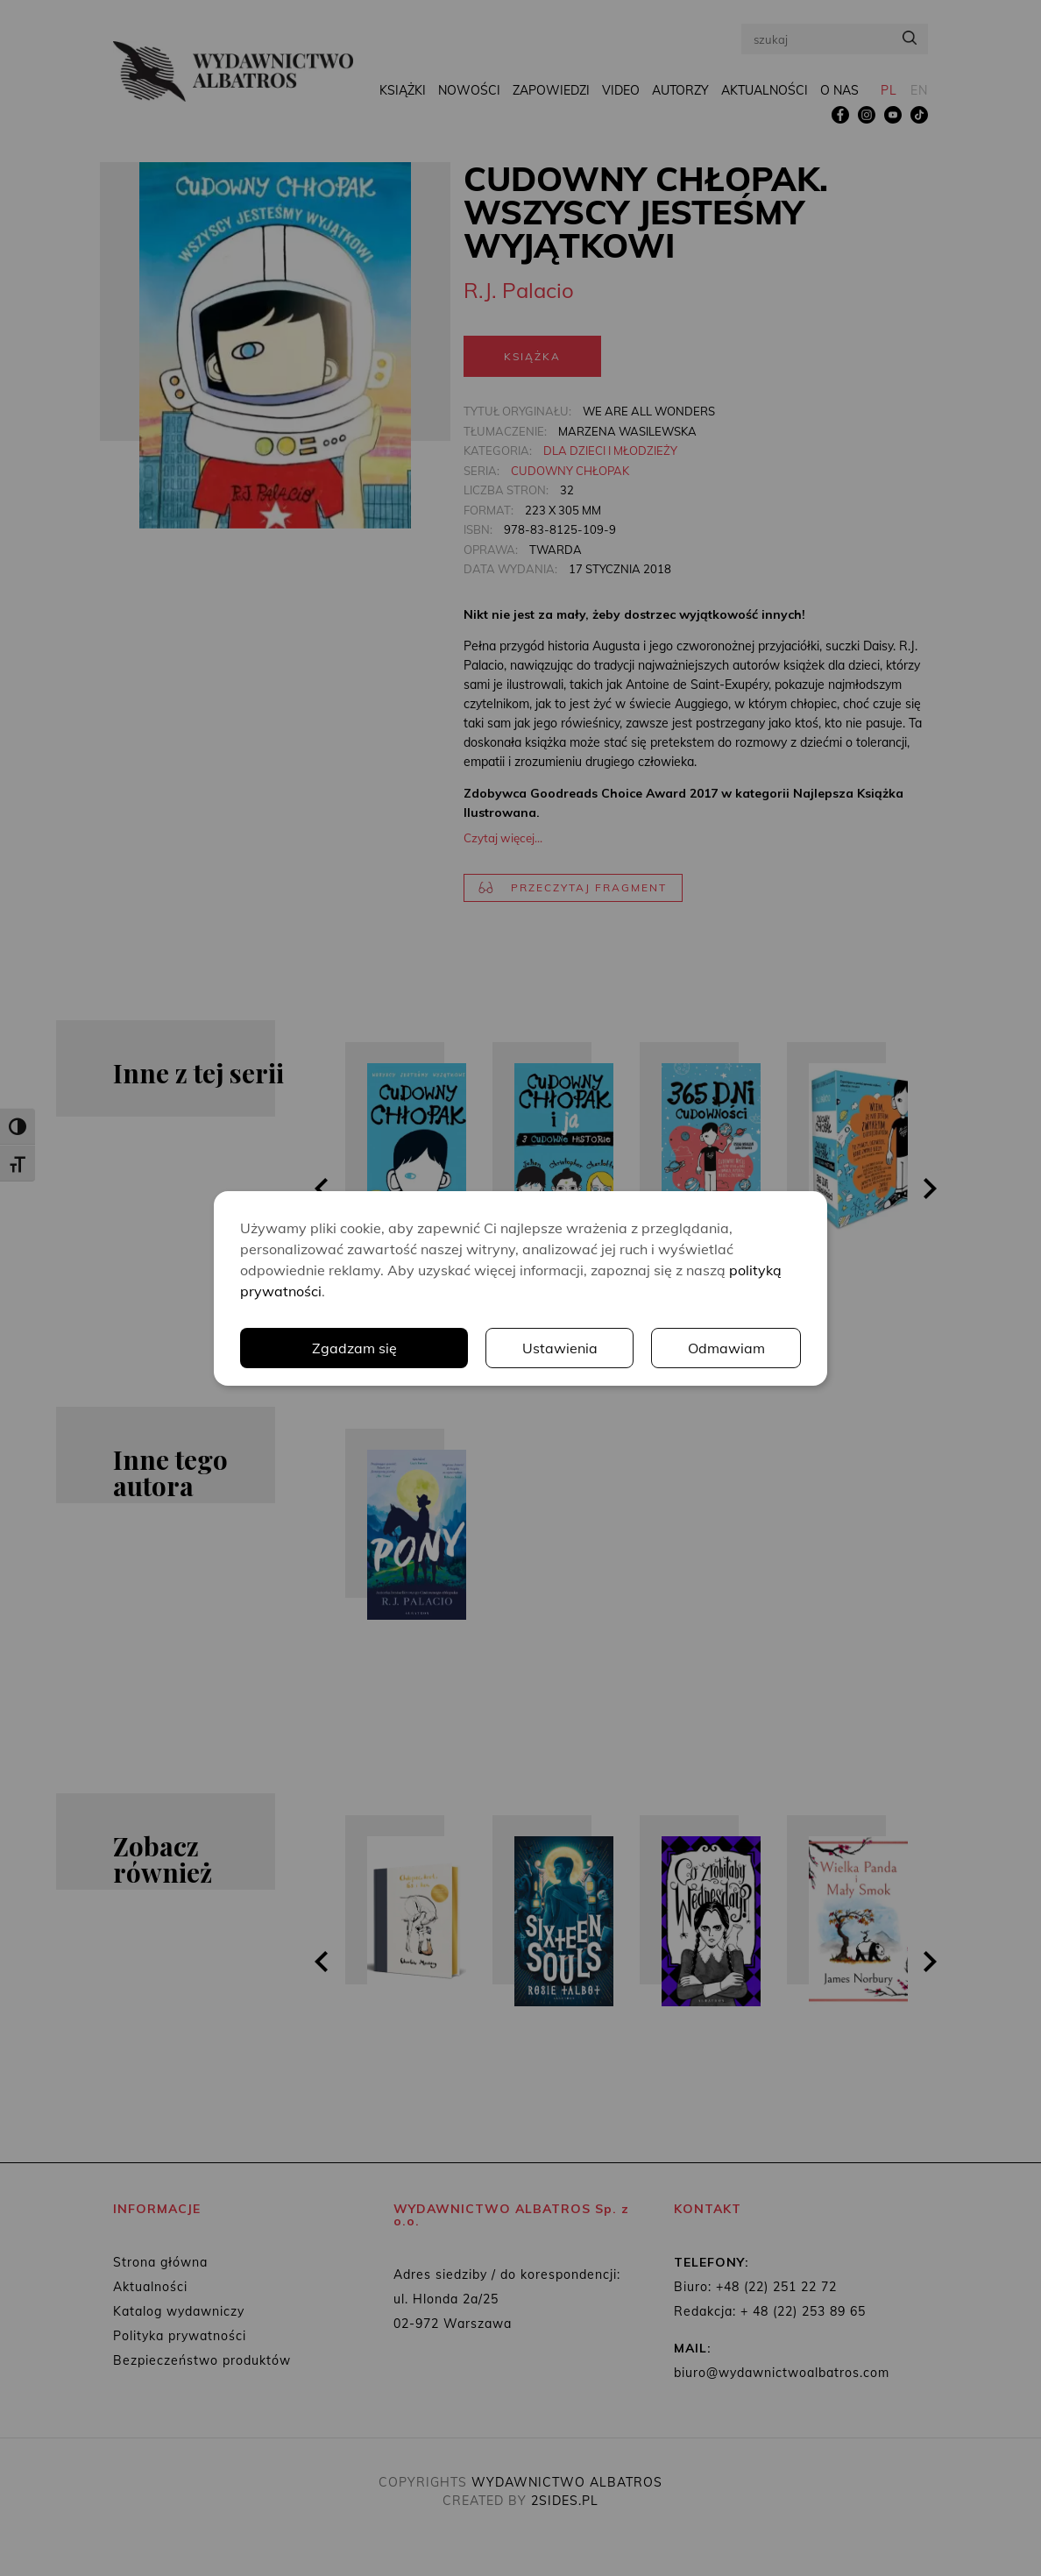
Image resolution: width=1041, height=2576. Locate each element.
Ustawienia (560, 1348)
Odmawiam (726, 1348)
